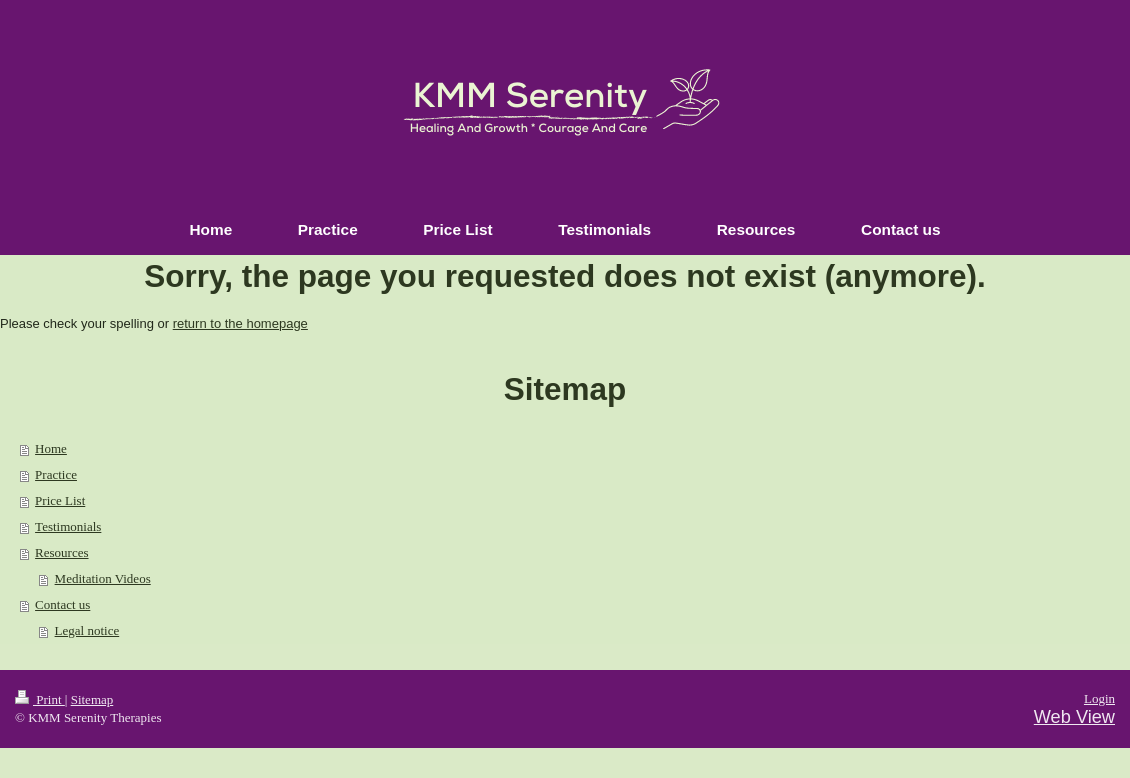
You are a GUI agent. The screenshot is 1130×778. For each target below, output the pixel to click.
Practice (56, 474)
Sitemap (92, 699)
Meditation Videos (103, 578)
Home (51, 448)
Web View (1074, 717)
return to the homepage (240, 323)
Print (40, 699)
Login (1099, 698)
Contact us (62, 604)
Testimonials (68, 526)
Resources (61, 552)
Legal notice (87, 630)
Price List (60, 500)
